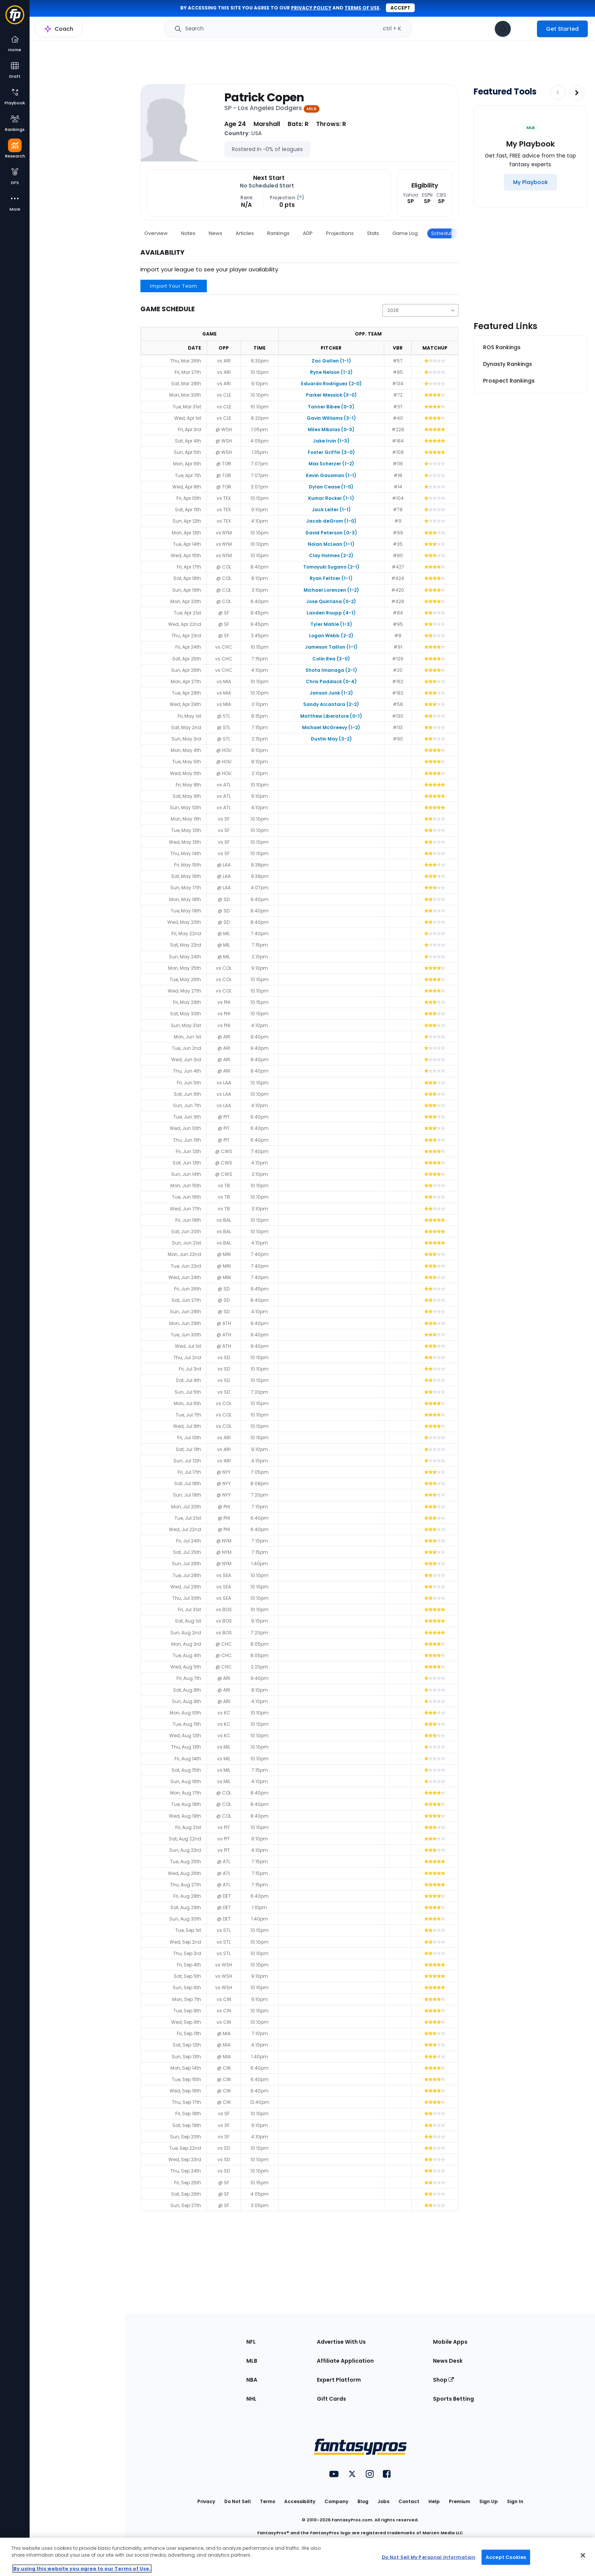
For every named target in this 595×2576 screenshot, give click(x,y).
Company (336, 2501)
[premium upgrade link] (524, 28)
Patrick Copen (264, 97)
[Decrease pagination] (557, 92)
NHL (251, 2399)
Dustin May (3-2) (331, 739)
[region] (297, 2557)
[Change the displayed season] (420, 310)
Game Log (405, 233)
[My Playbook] (530, 182)
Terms (267, 2501)
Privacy (206, 2501)
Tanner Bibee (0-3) (331, 406)
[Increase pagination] (576, 92)
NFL (251, 2342)
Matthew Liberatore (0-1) (331, 716)
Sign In (515, 2501)
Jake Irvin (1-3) (331, 441)
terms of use (362, 8)
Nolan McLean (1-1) (331, 544)
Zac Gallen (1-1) (331, 361)
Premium (459, 2501)
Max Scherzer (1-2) (331, 463)
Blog (362, 2501)
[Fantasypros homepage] (14, 18)
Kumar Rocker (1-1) (331, 498)
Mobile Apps (450, 2342)
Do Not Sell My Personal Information (428, 2557)
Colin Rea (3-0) (331, 658)
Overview (156, 233)
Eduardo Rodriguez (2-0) (331, 383)
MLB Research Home (68, 32)
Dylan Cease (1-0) (331, 487)
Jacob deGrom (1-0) (331, 521)
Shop (443, 2380)
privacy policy (311, 8)
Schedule (443, 233)
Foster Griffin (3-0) (331, 452)
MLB (251, 2361)
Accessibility (299, 2501)
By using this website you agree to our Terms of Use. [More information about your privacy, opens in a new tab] (82, 2568)
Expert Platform (339, 2380)
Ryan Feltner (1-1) (331, 578)
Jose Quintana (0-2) (331, 601)
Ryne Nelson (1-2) (331, 372)
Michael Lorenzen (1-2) (331, 590)
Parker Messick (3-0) (331, 395)
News (215, 233)
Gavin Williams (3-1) (331, 418)
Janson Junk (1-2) (331, 693)
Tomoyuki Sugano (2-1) (331, 567)
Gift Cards (331, 2399)
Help (434, 2501)
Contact (408, 2501)
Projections (340, 233)
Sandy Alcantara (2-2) (331, 704)
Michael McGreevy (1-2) (331, 727)
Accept (400, 8)
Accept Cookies (506, 2557)
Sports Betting (453, 2399)
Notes (188, 233)
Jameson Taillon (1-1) (331, 647)
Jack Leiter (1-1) (331, 509)
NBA (251, 2380)
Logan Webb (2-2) (331, 635)
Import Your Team (173, 286)
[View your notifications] (502, 28)
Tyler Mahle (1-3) (331, 624)
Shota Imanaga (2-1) (331, 670)
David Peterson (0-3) (331, 532)
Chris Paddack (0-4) (331, 681)
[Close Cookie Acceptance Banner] (583, 2555)
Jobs (383, 2501)
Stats (373, 233)
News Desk (448, 2361)
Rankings (278, 233)
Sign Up (488, 2501)
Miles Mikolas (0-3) (331, 429)
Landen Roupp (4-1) (331, 613)
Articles (245, 233)
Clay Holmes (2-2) (331, 555)
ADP (308, 233)
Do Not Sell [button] (237, 2501)
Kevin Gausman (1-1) (331, 475)
